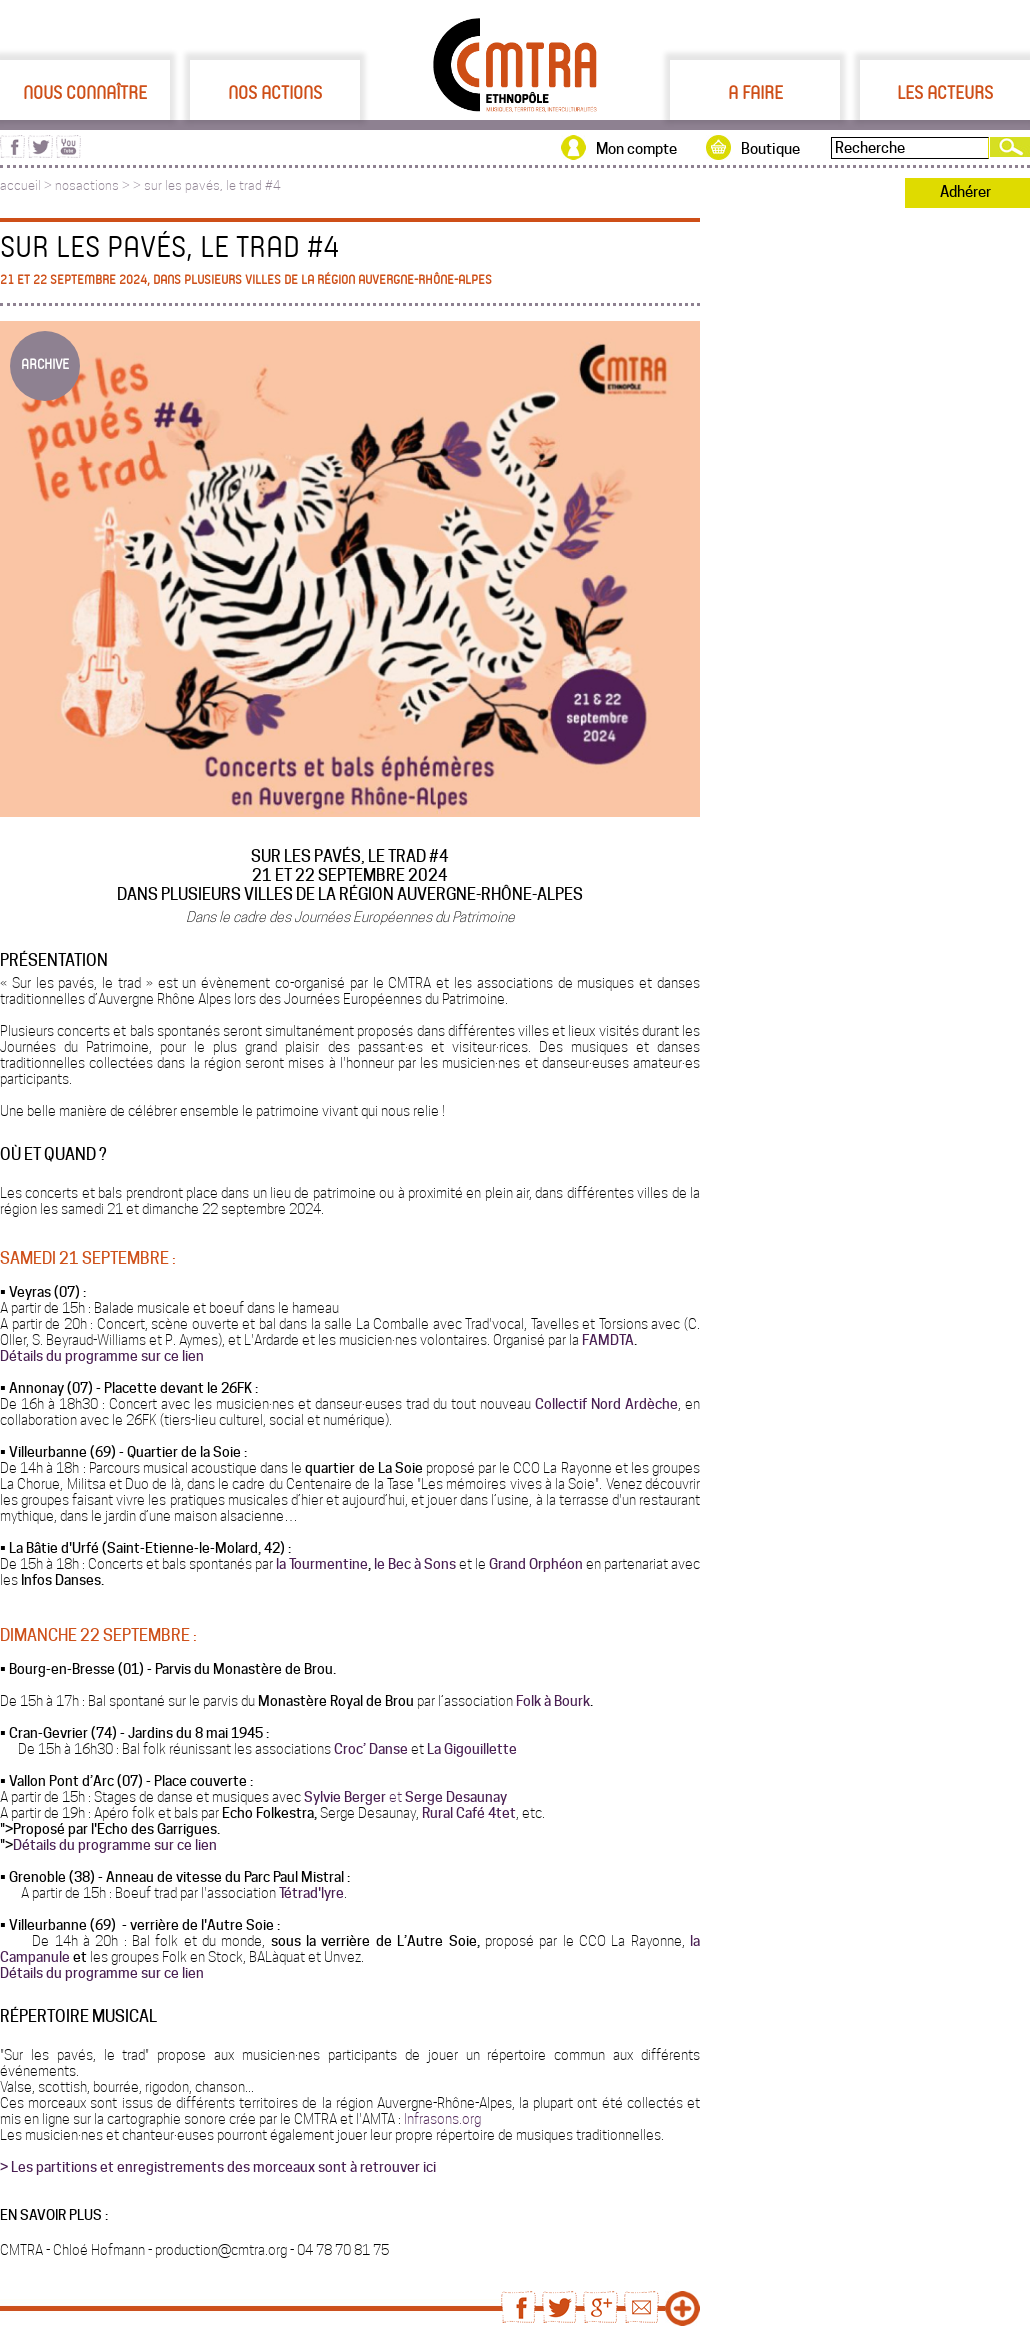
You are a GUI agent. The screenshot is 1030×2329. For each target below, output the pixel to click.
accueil (20, 185)
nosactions (87, 185)
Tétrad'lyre (311, 1893)
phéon (563, 1564)
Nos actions (275, 92)
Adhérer (965, 192)
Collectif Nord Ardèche (606, 1404)
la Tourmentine (322, 1564)
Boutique (770, 149)
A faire (755, 92)
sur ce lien (185, 1845)
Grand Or (516, 1564)
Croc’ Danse (371, 1749)
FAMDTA (608, 1340)
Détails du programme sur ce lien (102, 1356)
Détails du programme (82, 1845)
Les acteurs (945, 92)
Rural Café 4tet (469, 1813)
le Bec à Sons (413, 1564)
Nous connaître (85, 92)
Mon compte (636, 149)
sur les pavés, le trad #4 (212, 185)
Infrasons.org (441, 2119)
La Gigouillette (472, 1749)
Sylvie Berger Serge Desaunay (405, 1797)
